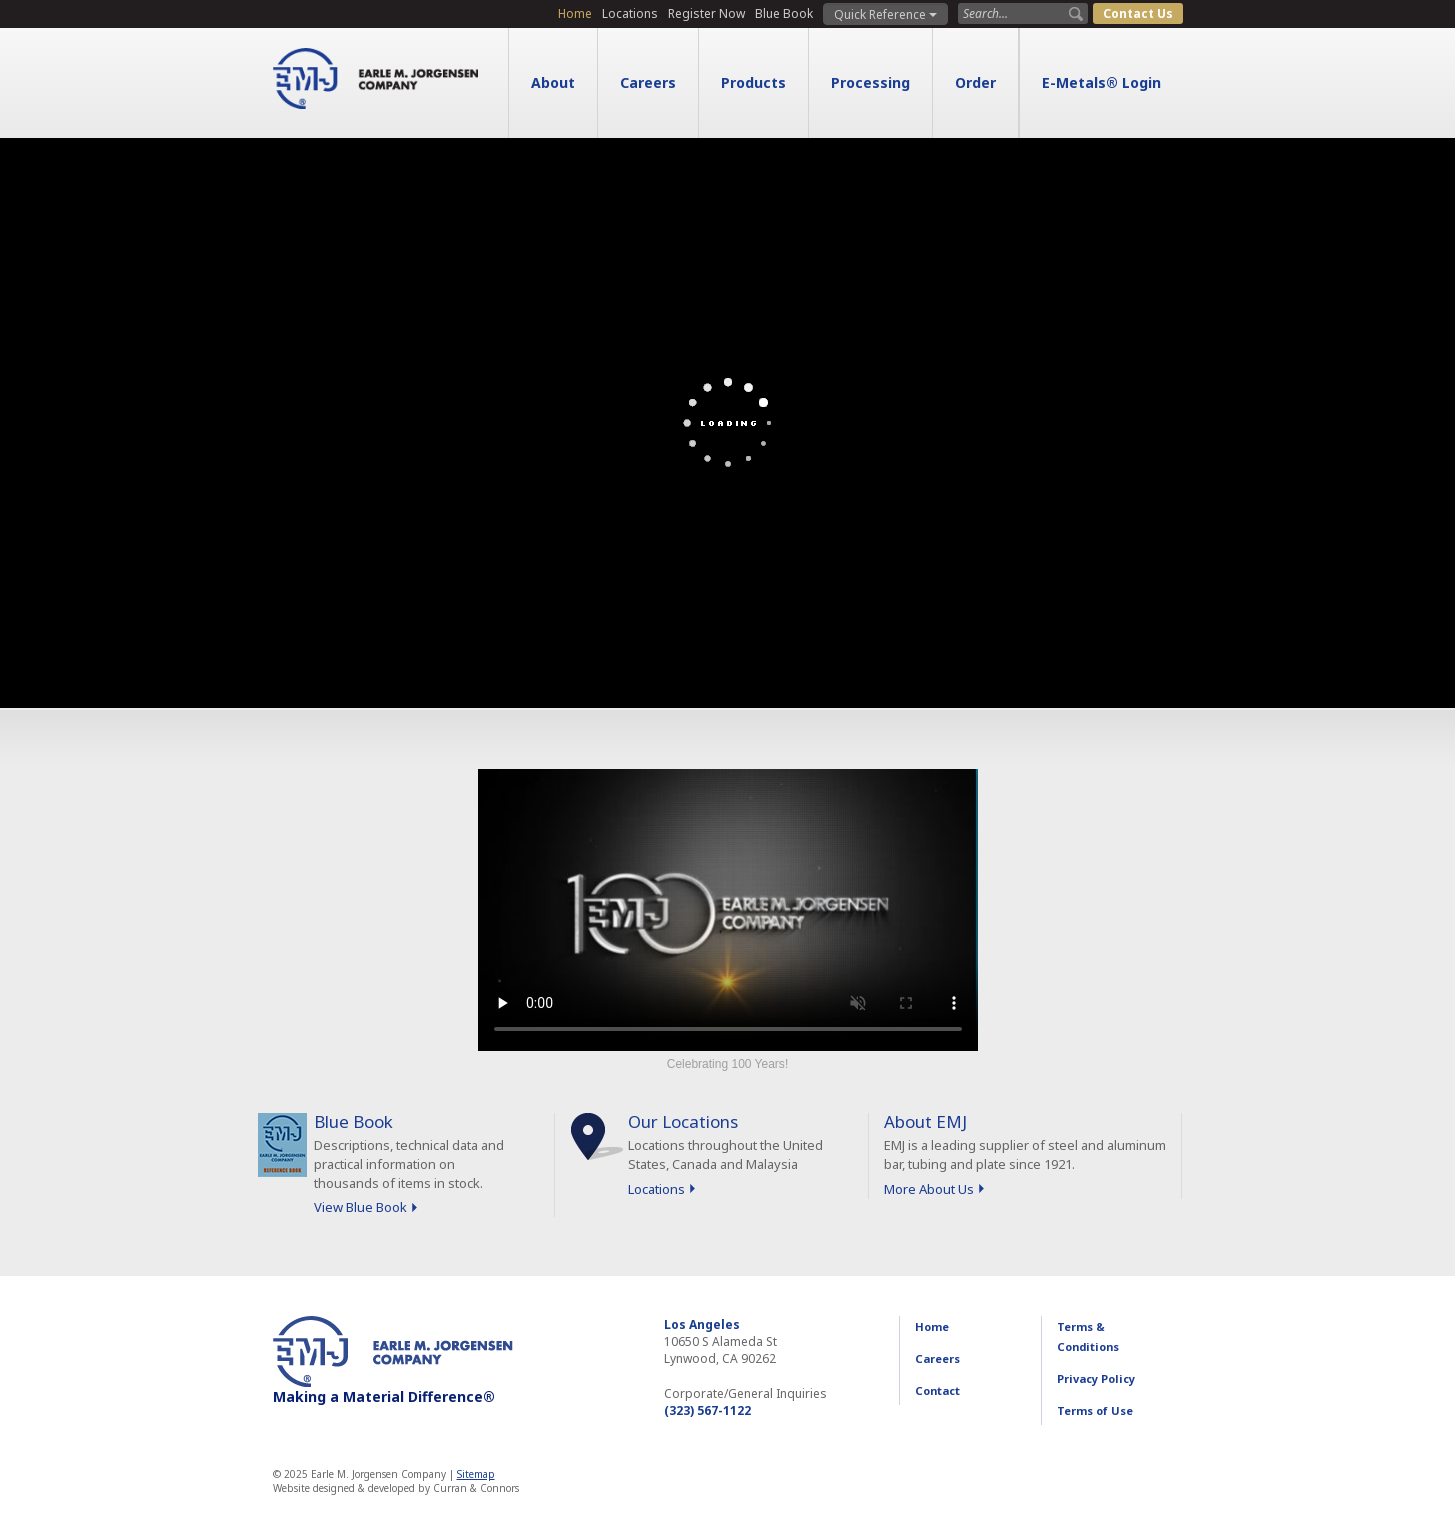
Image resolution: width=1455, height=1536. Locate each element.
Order (975, 82)
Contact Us (1138, 13)
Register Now (706, 13)
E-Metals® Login (1101, 82)
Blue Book (784, 13)
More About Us (929, 1189)
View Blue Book (360, 1207)
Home (575, 13)
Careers (648, 82)
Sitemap (476, 1474)
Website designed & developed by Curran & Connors (396, 1488)
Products (753, 82)
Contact (937, 1390)
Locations (630, 13)
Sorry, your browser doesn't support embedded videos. (728, 910)
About (553, 82)
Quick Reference (885, 14)
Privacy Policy (1096, 1378)
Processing (870, 82)
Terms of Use (1095, 1410)
